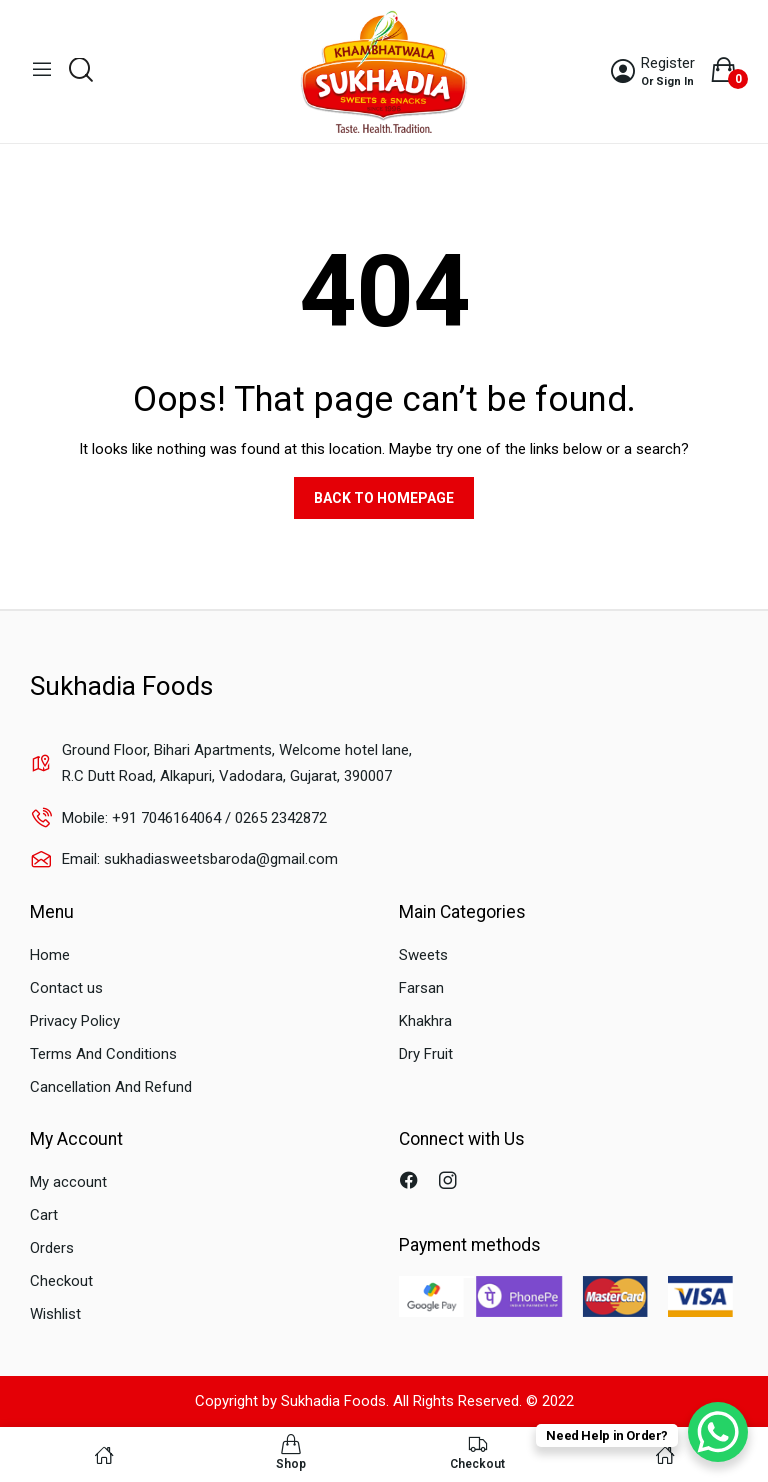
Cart (44, 1215)
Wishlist (55, 1314)
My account (68, 1182)
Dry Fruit (426, 1054)
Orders (52, 1248)
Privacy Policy (75, 1021)
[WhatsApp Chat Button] (718, 1432)
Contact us (66, 988)
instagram (450, 1182)
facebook (411, 1182)
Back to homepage (384, 498)
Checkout (61, 1281)
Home (50, 955)
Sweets (423, 955)
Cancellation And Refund (111, 1087)
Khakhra (425, 1021)
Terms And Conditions (103, 1054)
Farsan (421, 988)
